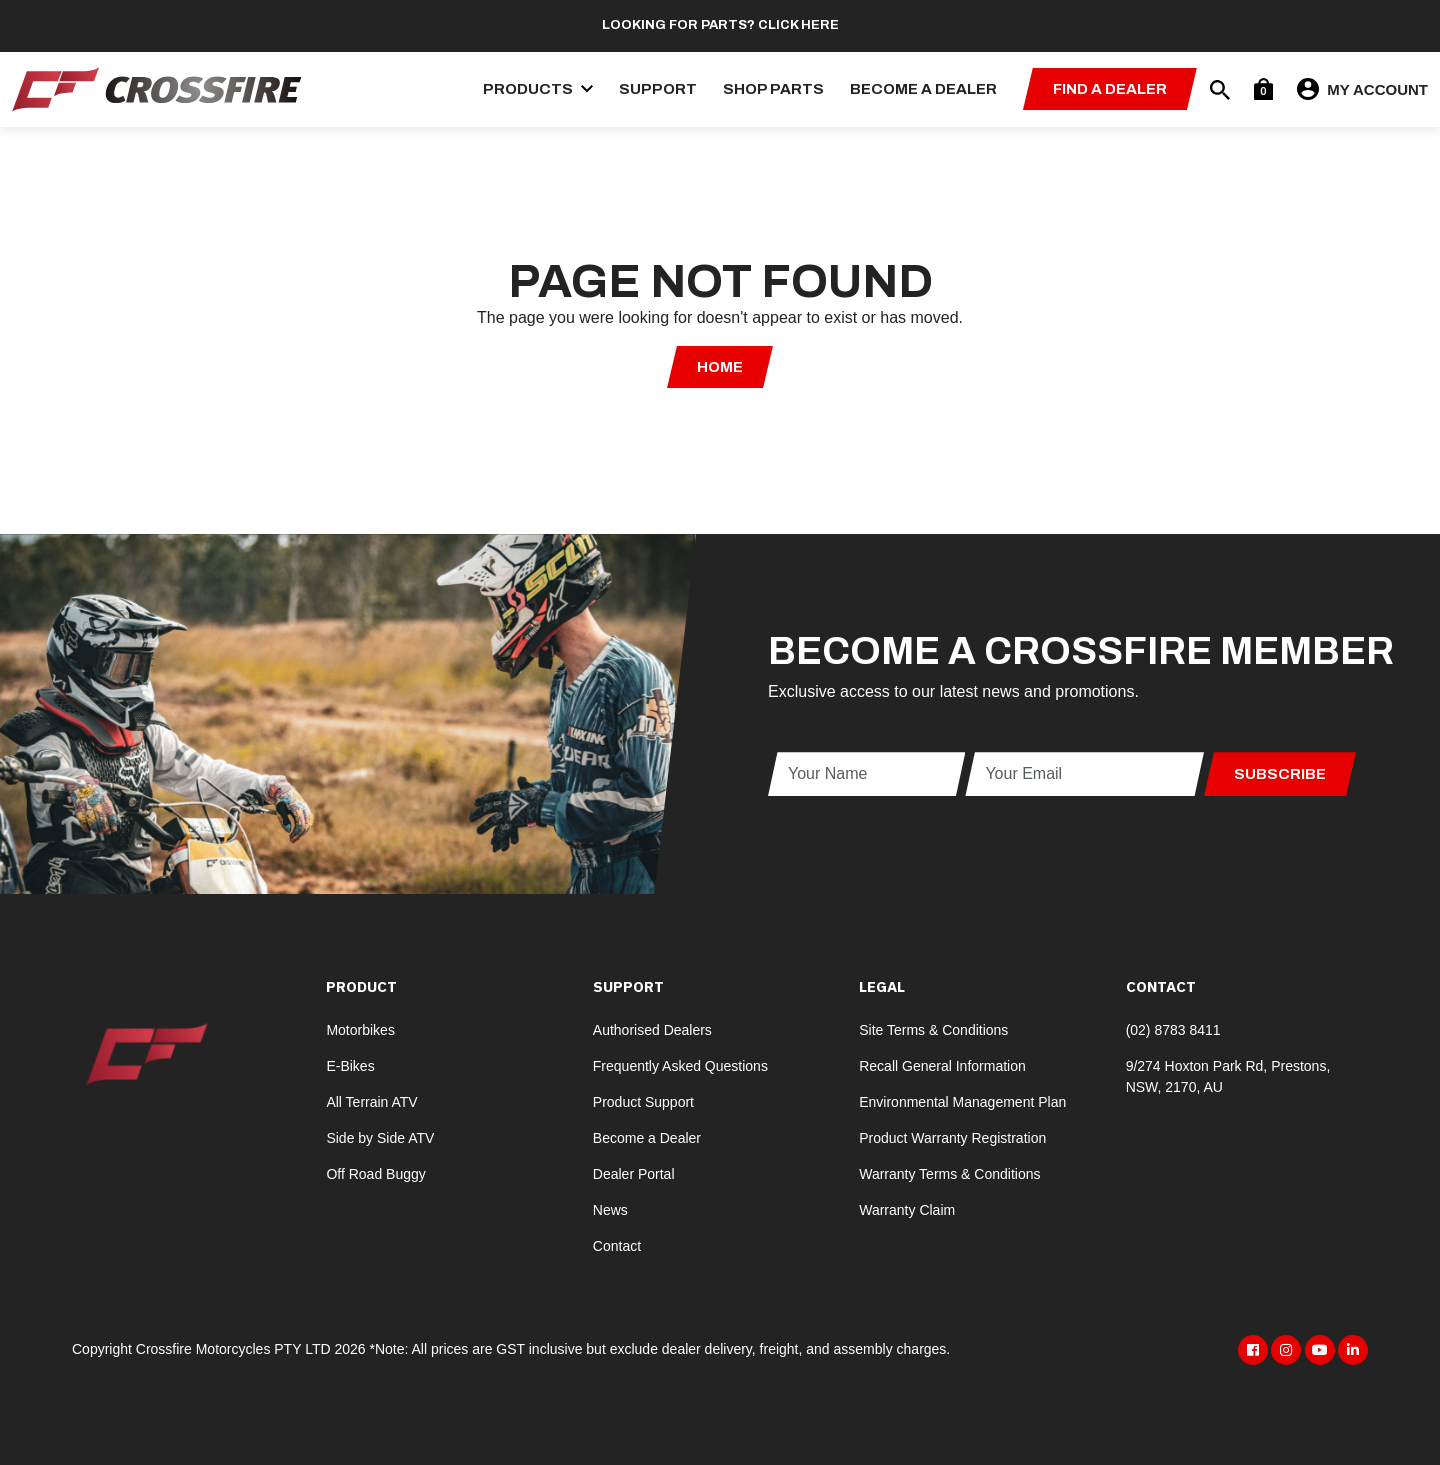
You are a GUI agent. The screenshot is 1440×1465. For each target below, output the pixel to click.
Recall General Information (942, 1066)
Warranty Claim (907, 1210)
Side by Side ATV (380, 1138)
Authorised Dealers (652, 1030)
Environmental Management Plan (962, 1102)
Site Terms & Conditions (933, 1030)
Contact (617, 1246)
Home (720, 367)
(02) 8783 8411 (1173, 1030)
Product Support (643, 1102)
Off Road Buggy (375, 1174)
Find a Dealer (1110, 89)
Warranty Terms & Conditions (949, 1174)
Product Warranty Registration (952, 1138)
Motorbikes (360, 1030)
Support (658, 89)
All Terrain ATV (371, 1102)
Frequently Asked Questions (680, 1066)
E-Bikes (350, 1066)
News (610, 1210)
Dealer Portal (634, 1174)
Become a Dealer (923, 89)
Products (538, 89)
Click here (798, 25)
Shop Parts (773, 89)
